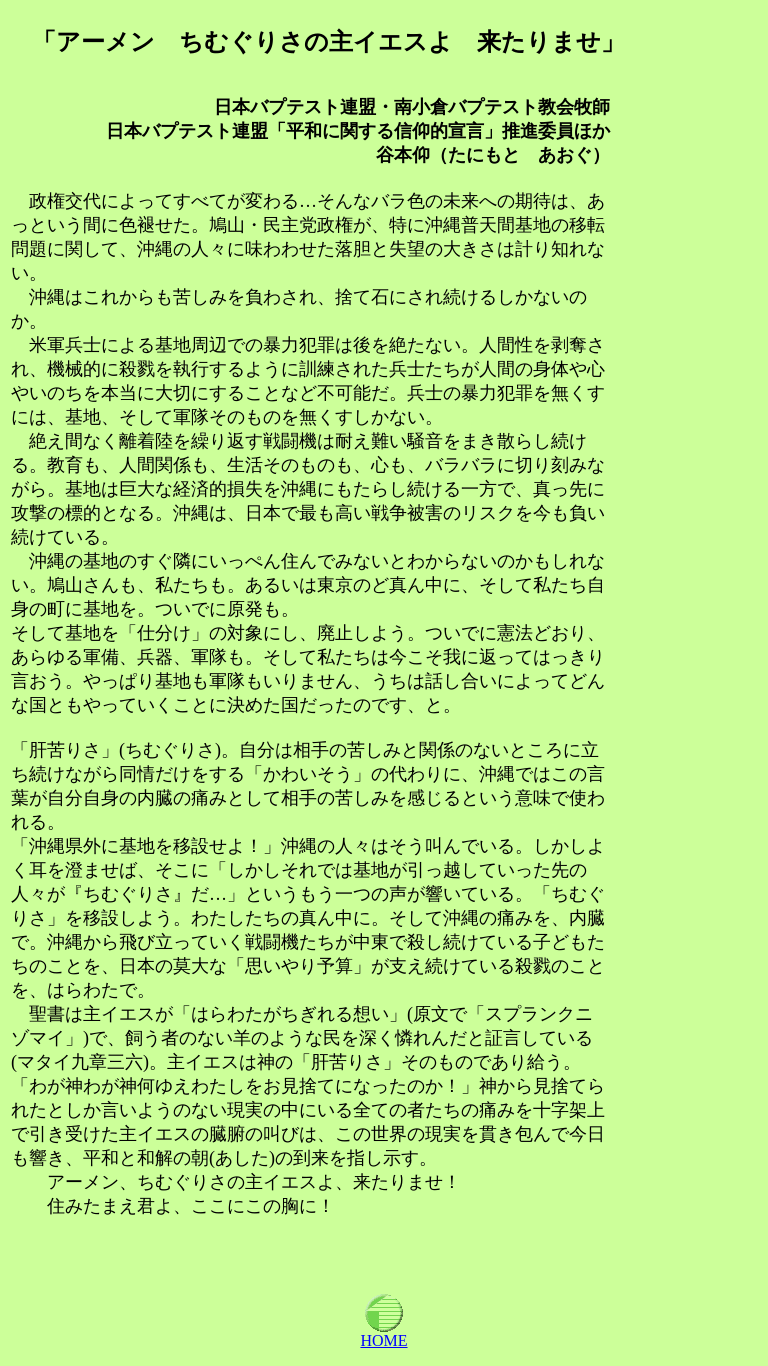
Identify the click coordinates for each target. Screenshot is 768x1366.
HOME (383, 1333)
